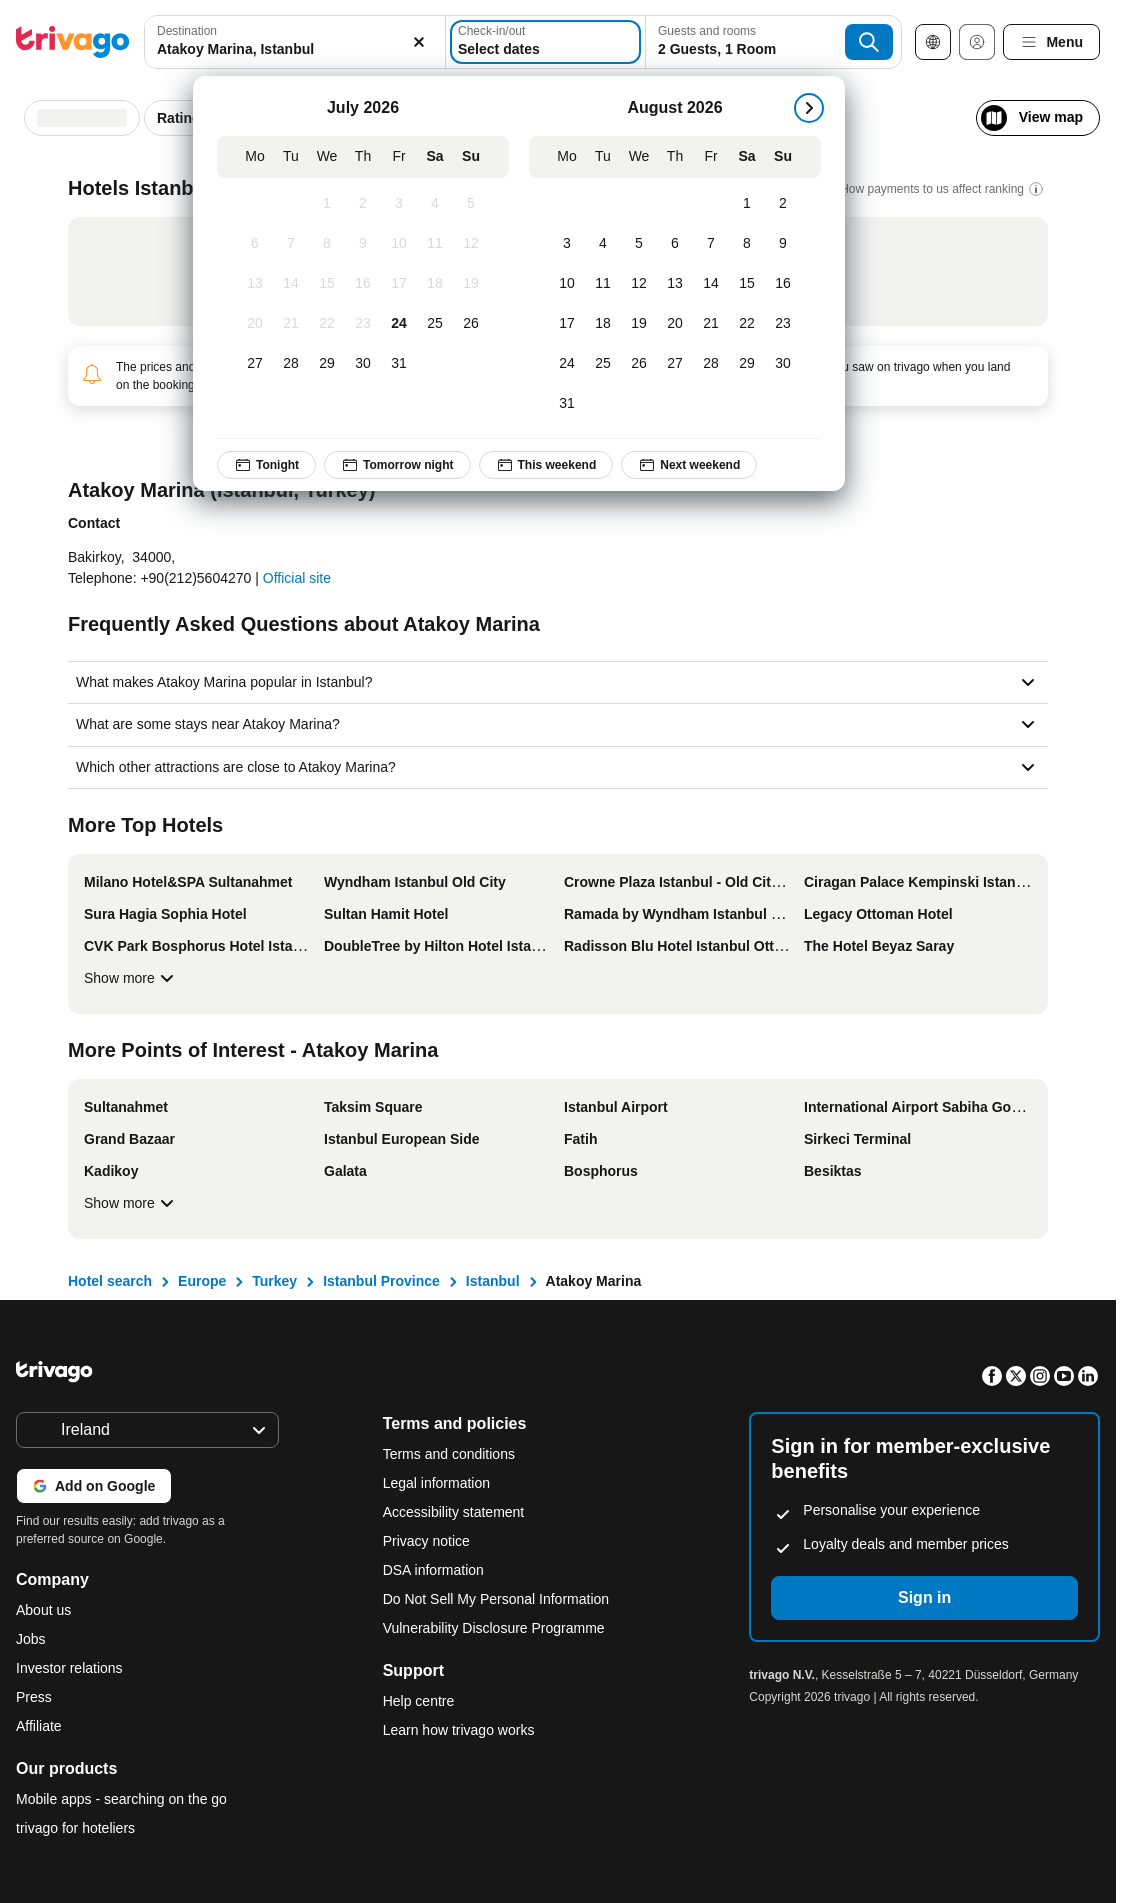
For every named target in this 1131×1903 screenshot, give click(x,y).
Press (34, 1697)
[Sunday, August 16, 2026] (783, 284)
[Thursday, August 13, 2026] (675, 284)
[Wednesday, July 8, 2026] (327, 244)
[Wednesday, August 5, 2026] (639, 244)
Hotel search (110, 1281)
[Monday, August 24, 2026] (567, 364)
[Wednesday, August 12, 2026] (639, 284)
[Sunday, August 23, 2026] (783, 324)
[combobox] (295, 42)
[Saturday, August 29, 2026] (747, 364)
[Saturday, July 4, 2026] (435, 204)
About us (43, 1610)
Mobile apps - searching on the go (121, 1799)
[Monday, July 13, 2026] (255, 284)
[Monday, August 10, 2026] (567, 284)
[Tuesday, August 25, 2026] (603, 364)
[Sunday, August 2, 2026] (783, 204)
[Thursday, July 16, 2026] (363, 284)
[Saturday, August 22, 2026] (747, 324)
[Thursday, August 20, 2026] (675, 324)
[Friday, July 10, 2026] (399, 244)
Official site (297, 578)
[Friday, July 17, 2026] (399, 284)
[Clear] (419, 42)
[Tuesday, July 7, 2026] (291, 244)
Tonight (266, 465)
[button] (295, 42)
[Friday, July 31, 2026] (399, 364)
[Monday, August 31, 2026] (567, 404)
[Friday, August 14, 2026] (711, 284)
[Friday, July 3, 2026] (399, 204)
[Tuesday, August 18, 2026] (603, 324)
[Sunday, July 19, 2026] (471, 284)
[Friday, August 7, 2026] (711, 244)
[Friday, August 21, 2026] (711, 324)
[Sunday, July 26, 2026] (471, 324)
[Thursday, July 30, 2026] (363, 364)
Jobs (31, 1639)
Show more (131, 978)
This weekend (545, 465)
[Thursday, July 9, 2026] (363, 244)
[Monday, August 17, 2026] (567, 324)
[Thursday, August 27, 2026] (675, 364)
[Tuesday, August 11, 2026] (603, 284)
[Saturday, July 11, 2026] (435, 244)
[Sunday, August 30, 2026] (783, 364)
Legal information (436, 1483)
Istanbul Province (381, 1281)
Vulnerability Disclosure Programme (494, 1628)
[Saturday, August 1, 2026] (747, 204)
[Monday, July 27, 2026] (255, 364)
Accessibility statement (454, 1512)
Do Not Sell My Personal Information (498, 1599)
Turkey (274, 1281)
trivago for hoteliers (75, 1828)
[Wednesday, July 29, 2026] (327, 364)
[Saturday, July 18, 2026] (435, 284)
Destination (187, 31)
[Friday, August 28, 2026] (711, 364)
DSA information (433, 1570)
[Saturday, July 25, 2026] (435, 324)
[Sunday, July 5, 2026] (471, 204)
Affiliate (39, 1726)
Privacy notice (426, 1541)
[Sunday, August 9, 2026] (783, 244)
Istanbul (493, 1281)
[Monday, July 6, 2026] (255, 244)
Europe (202, 1281)
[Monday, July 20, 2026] (255, 324)
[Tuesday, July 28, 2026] (291, 364)
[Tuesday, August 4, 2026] (603, 244)
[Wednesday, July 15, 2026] (327, 284)
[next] (809, 108)
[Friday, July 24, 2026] (399, 324)
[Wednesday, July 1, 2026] (327, 204)
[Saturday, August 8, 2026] (747, 244)
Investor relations (69, 1668)
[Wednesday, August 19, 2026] (639, 324)
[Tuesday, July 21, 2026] (291, 324)
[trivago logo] (73, 42)
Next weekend (689, 465)
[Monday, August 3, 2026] (567, 244)
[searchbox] (295, 49)
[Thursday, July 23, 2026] (363, 324)
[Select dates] (545, 42)
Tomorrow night (397, 465)
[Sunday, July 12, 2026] (471, 244)
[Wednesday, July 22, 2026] (327, 324)
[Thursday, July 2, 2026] (363, 204)
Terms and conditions (449, 1454)
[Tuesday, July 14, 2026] (291, 284)
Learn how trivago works (459, 1730)
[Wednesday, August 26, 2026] (639, 364)
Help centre (419, 1701)
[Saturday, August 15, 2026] (747, 284)
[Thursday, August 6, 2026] (675, 244)
